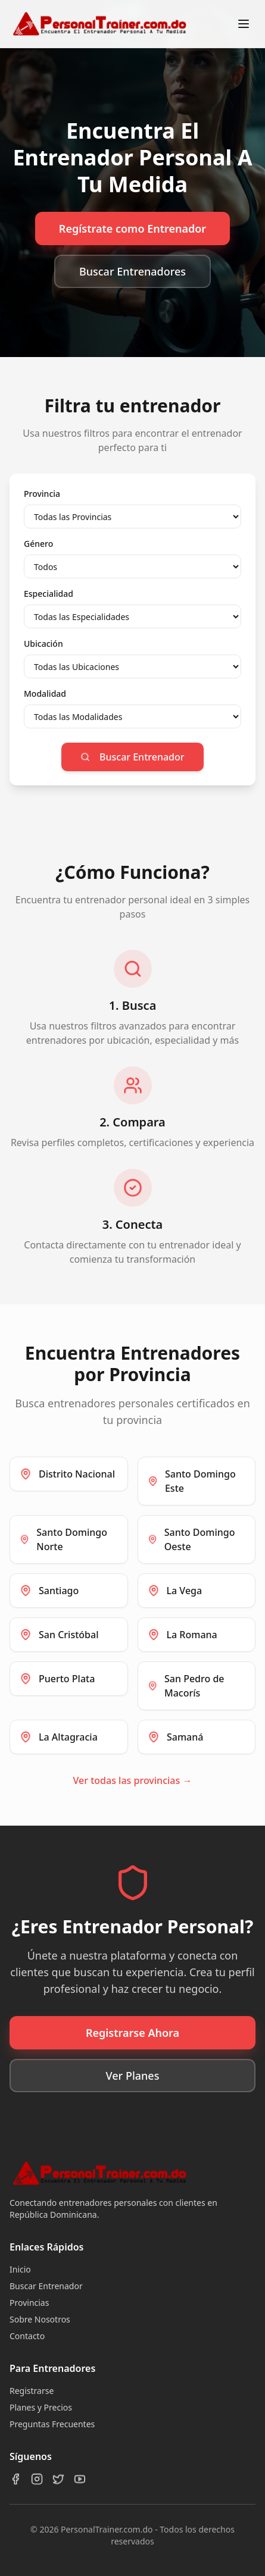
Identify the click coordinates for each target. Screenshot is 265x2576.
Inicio (20, 2269)
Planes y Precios (41, 2407)
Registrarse (32, 2390)
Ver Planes (133, 2075)
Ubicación (43, 643)
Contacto (27, 2336)
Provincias (29, 2302)
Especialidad (48, 593)
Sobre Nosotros (40, 2319)
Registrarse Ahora (132, 2033)
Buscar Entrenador (132, 756)
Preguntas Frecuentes (52, 2424)
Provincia (42, 493)
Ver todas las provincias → (132, 1780)
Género (38, 543)
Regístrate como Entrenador (132, 228)
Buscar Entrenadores (132, 271)
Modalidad (45, 693)
